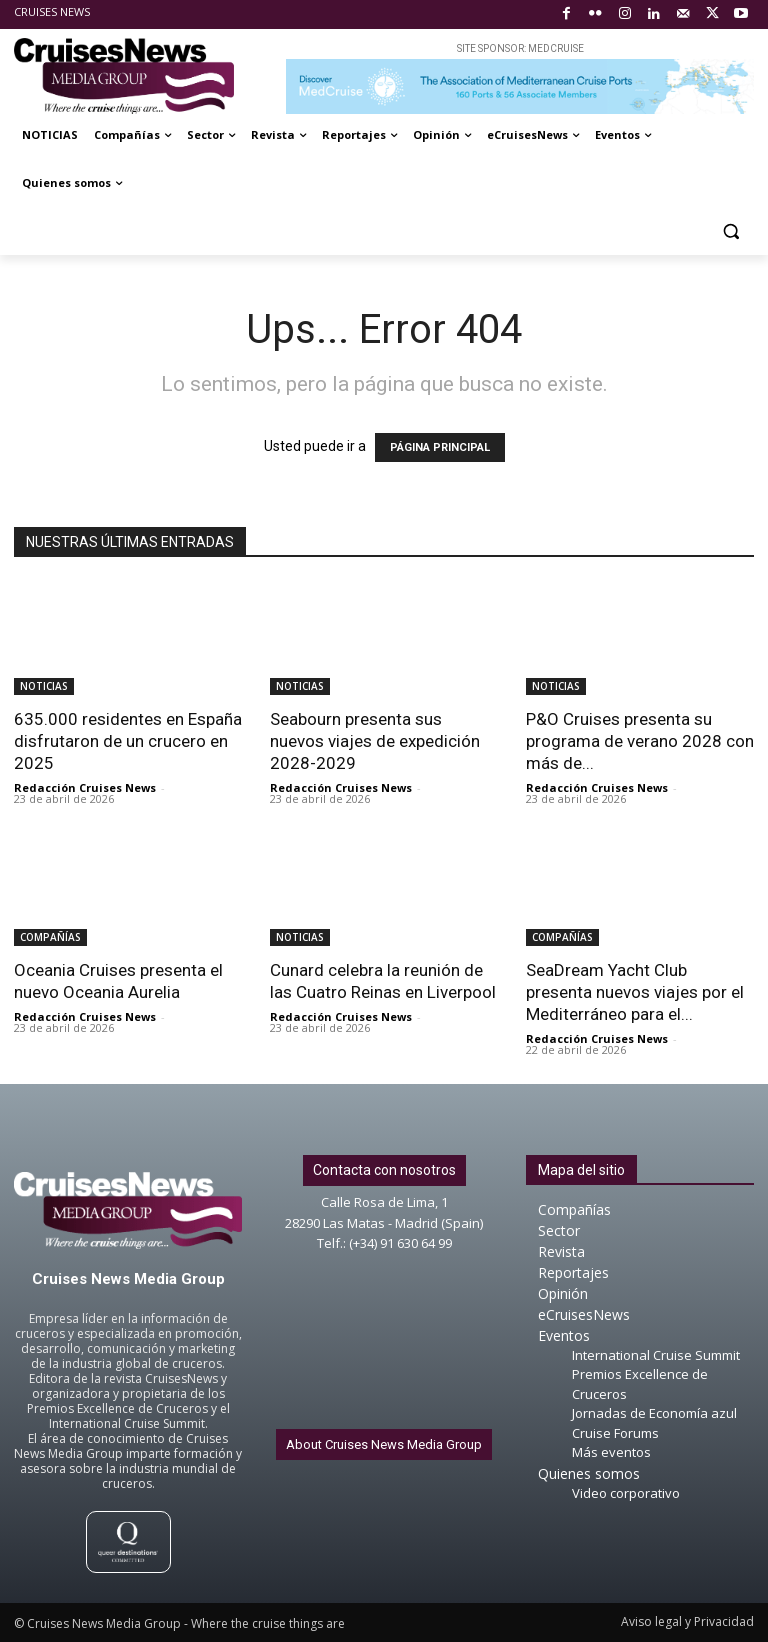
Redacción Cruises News (85, 787)
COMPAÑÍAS (50, 937)
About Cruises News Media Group (384, 1444)
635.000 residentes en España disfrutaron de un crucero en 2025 (128, 741)
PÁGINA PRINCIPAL (440, 447)
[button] (730, 231)
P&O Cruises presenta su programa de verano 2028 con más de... (640, 741)
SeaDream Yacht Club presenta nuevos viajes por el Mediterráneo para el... (635, 992)
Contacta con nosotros (384, 1170)
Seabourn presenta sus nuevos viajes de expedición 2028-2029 (375, 741)
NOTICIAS (44, 686)
